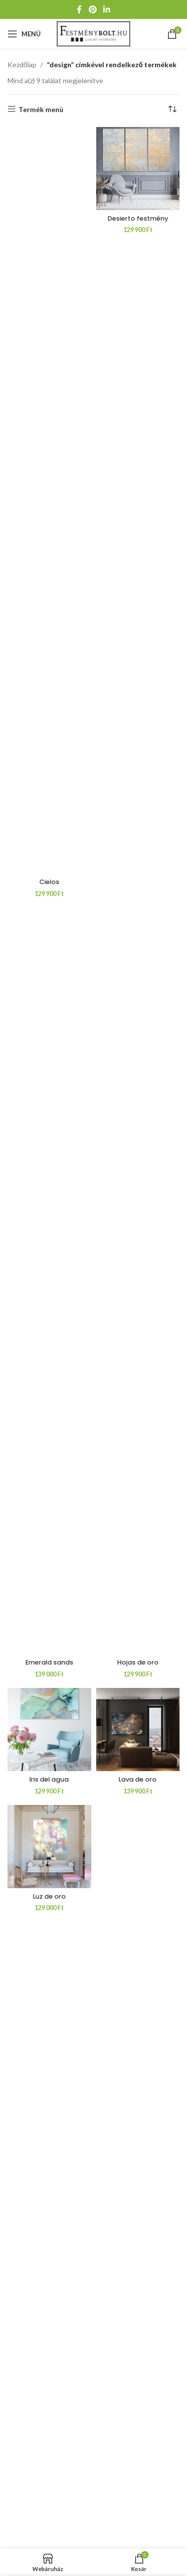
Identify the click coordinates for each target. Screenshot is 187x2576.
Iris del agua (49, 1779)
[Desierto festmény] (138, 169)
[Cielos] (49, 500)
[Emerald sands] (49, 1281)
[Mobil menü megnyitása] (24, 34)
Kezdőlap (21, 64)
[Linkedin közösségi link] (106, 9)
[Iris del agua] (49, 1730)
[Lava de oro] (138, 1730)
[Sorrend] (172, 109)
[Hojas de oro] (138, 1281)
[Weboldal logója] (93, 33)
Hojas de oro (138, 1662)
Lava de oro (138, 1779)
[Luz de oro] (49, 1847)
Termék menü (40, 109)
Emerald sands (49, 1662)
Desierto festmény (138, 218)
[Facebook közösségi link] (79, 9)
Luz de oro (49, 1896)
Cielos (49, 882)
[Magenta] (138, 2178)
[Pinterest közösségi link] (92, 9)
